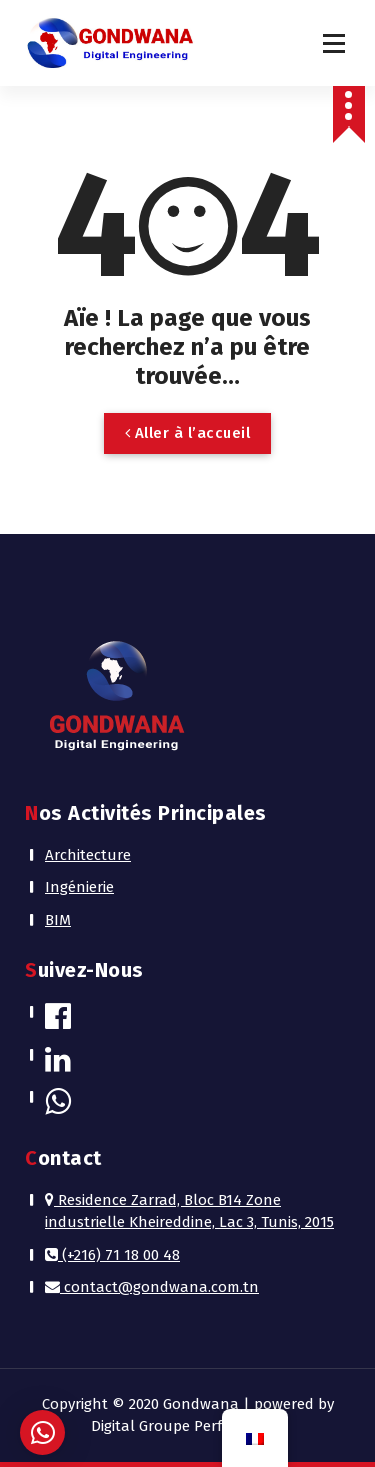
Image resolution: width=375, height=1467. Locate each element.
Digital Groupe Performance (187, 1426)
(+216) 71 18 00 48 (112, 1255)
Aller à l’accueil (188, 433)
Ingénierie (79, 887)
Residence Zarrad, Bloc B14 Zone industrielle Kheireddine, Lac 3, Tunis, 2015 (189, 1211)
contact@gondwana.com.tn (152, 1287)
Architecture (88, 855)
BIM (58, 920)
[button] (42, 1432)
